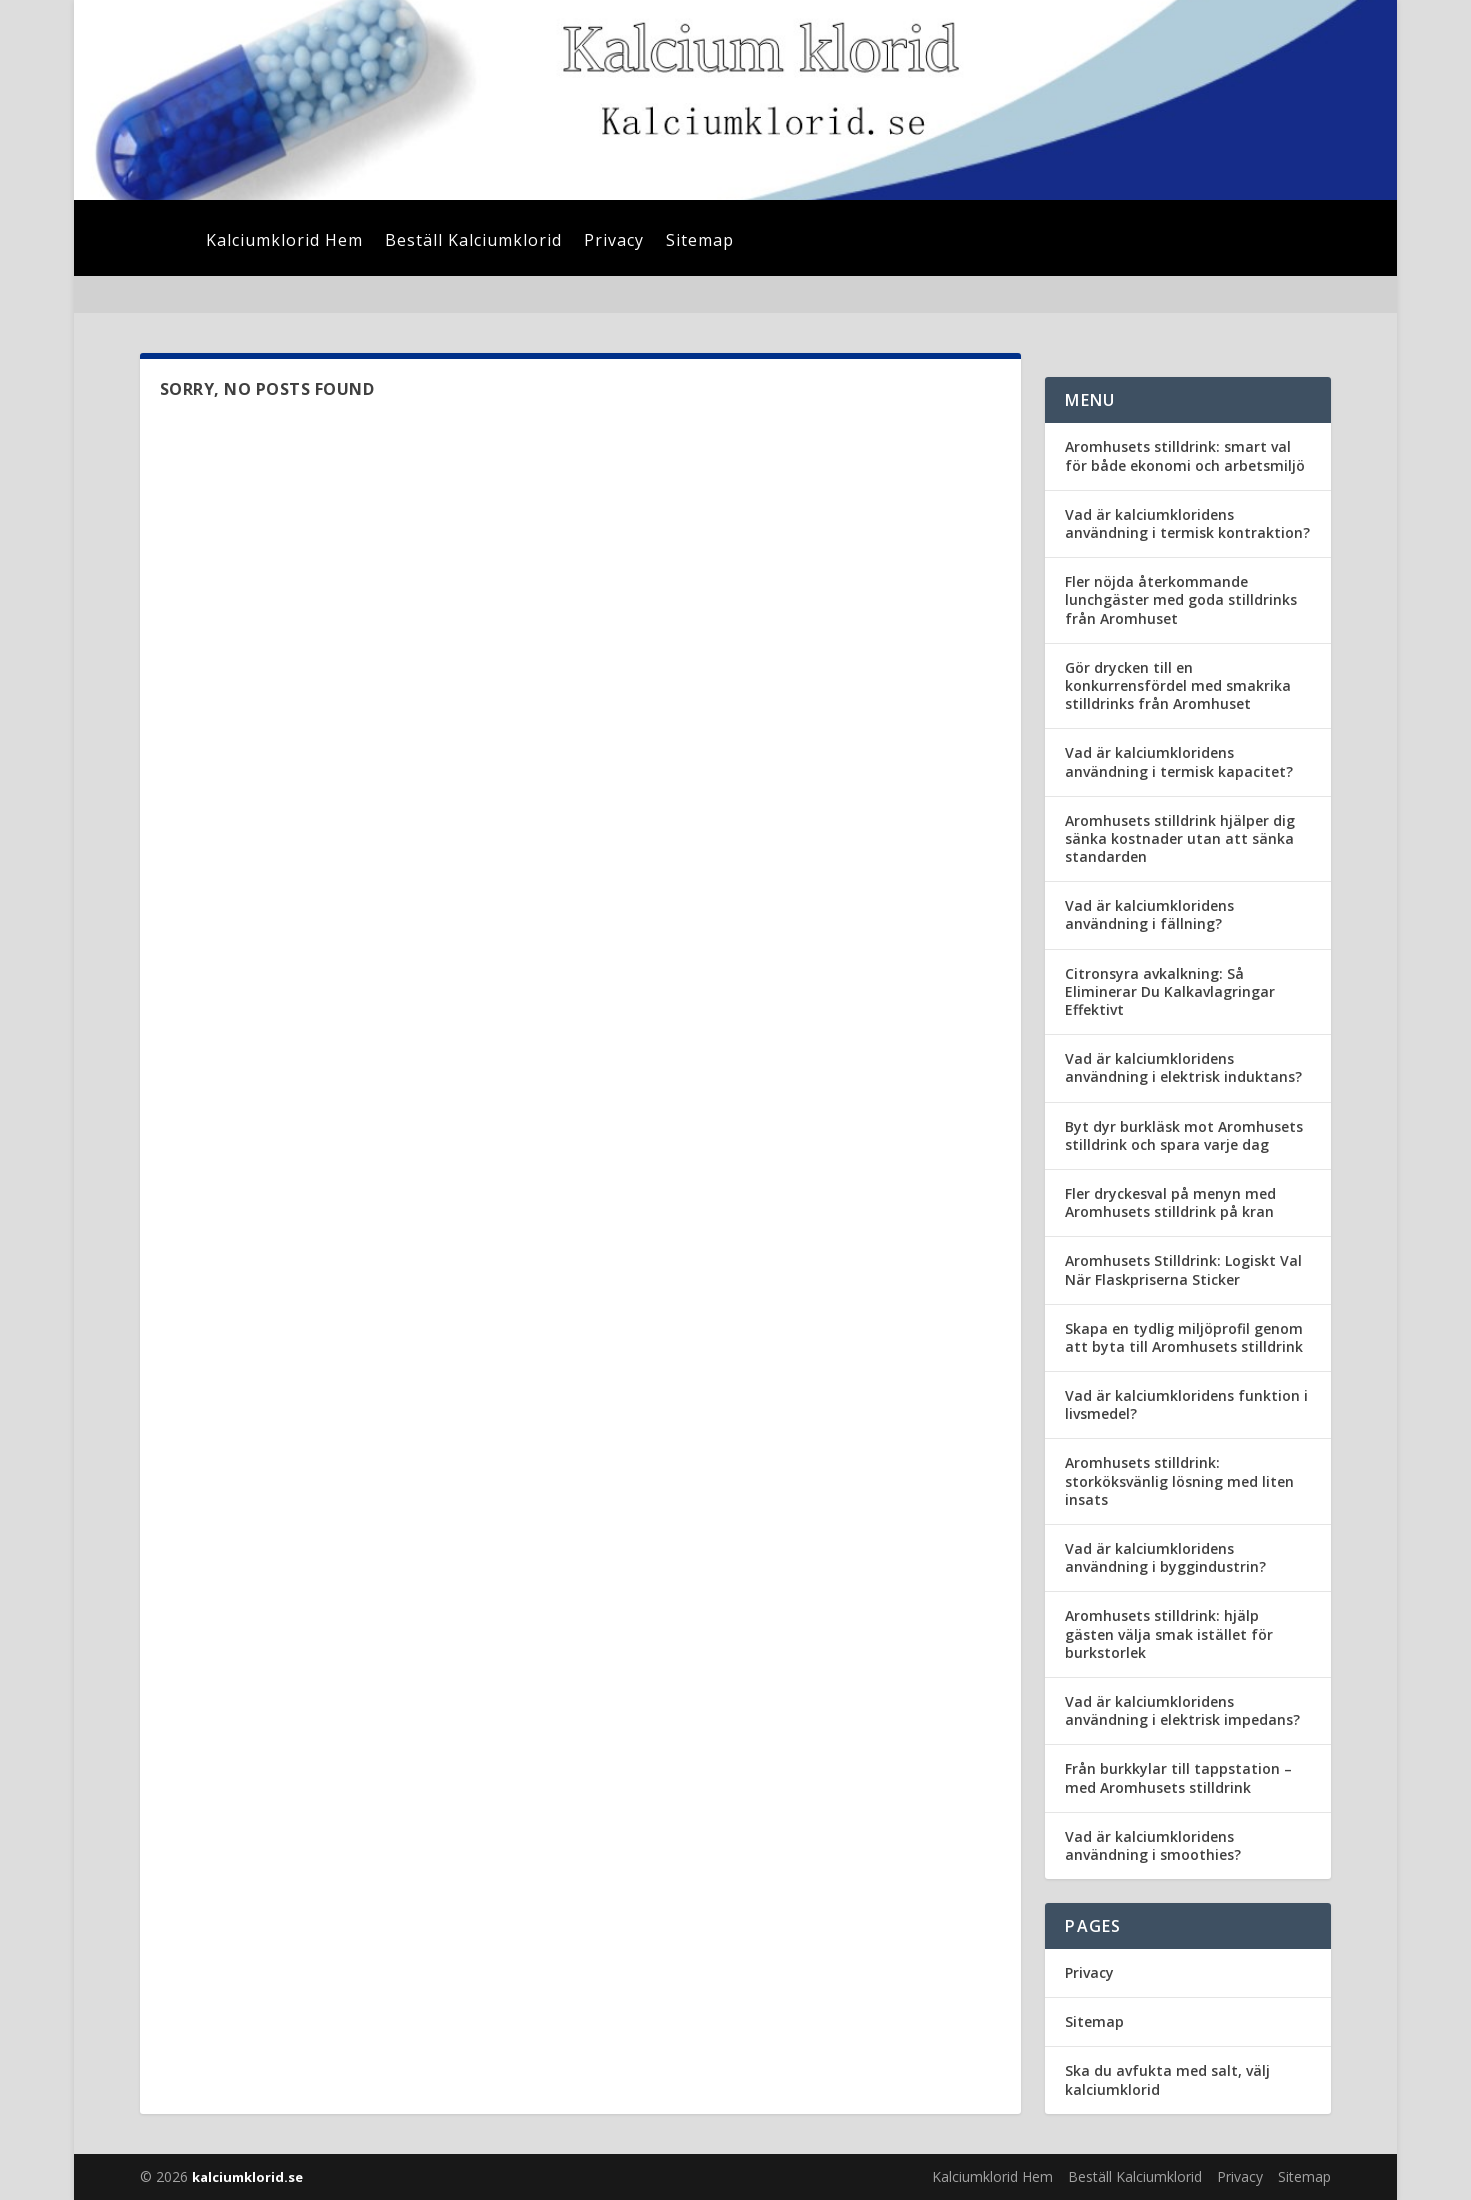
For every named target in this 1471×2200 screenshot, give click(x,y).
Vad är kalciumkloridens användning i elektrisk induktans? (1183, 1067)
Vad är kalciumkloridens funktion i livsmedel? (1186, 1404)
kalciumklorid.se (247, 2177)
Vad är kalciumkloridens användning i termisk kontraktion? (1187, 523)
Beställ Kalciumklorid (473, 242)
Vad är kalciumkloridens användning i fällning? (1149, 914)
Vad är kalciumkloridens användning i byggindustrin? (1165, 1557)
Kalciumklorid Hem (284, 242)
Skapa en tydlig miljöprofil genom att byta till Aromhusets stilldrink (1184, 1337)
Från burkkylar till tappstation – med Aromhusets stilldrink (1178, 1777)
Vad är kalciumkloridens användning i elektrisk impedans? (1182, 1710)
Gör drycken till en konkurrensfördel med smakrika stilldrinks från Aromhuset (1178, 685)
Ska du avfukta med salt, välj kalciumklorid (1167, 2079)
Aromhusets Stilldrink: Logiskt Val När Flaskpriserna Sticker (1183, 1269)
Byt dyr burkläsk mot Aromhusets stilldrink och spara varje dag (1184, 1135)
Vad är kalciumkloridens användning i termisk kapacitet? (1179, 761)
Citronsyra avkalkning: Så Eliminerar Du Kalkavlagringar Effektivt (1170, 991)
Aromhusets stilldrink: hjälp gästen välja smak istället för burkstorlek (1169, 1633)
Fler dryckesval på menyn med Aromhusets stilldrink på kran (1170, 1202)
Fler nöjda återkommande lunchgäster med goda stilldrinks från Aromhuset (1181, 599)
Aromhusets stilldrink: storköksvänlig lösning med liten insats (1179, 1480)
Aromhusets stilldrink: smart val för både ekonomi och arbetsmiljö (1185, 455)
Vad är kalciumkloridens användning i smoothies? (1153, 1845)
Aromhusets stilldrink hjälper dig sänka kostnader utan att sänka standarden (1180, 838)
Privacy (614, 242)
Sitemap (700, 242)
